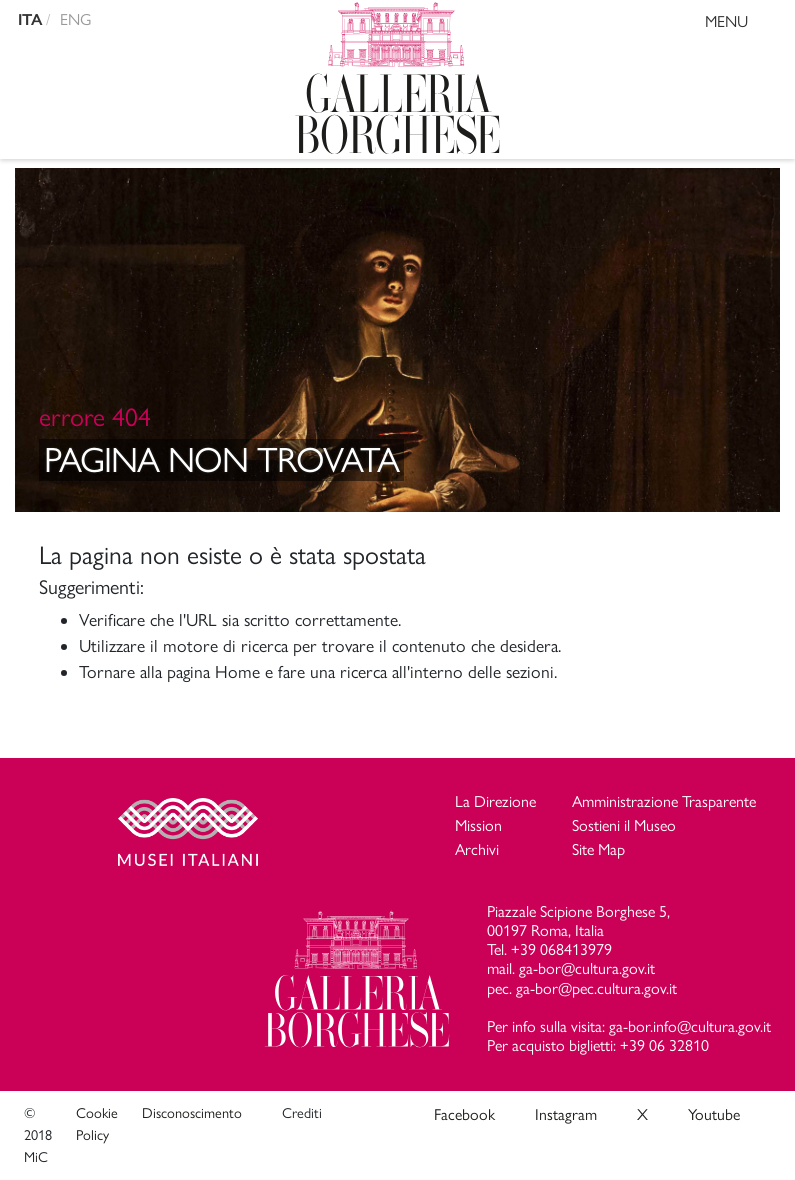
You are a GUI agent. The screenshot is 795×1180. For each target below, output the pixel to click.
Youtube (714, 1114)
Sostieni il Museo (624, 825)
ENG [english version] (76, 19)
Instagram (566, 1114)
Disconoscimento (192, 1113)
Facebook (464, 1114)
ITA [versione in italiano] (30, 19)
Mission (478, 825)
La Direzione (495, 801)
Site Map (598, 849)
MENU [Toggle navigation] (745, 25)
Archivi (477, 849)
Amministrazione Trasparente (664, 801)
